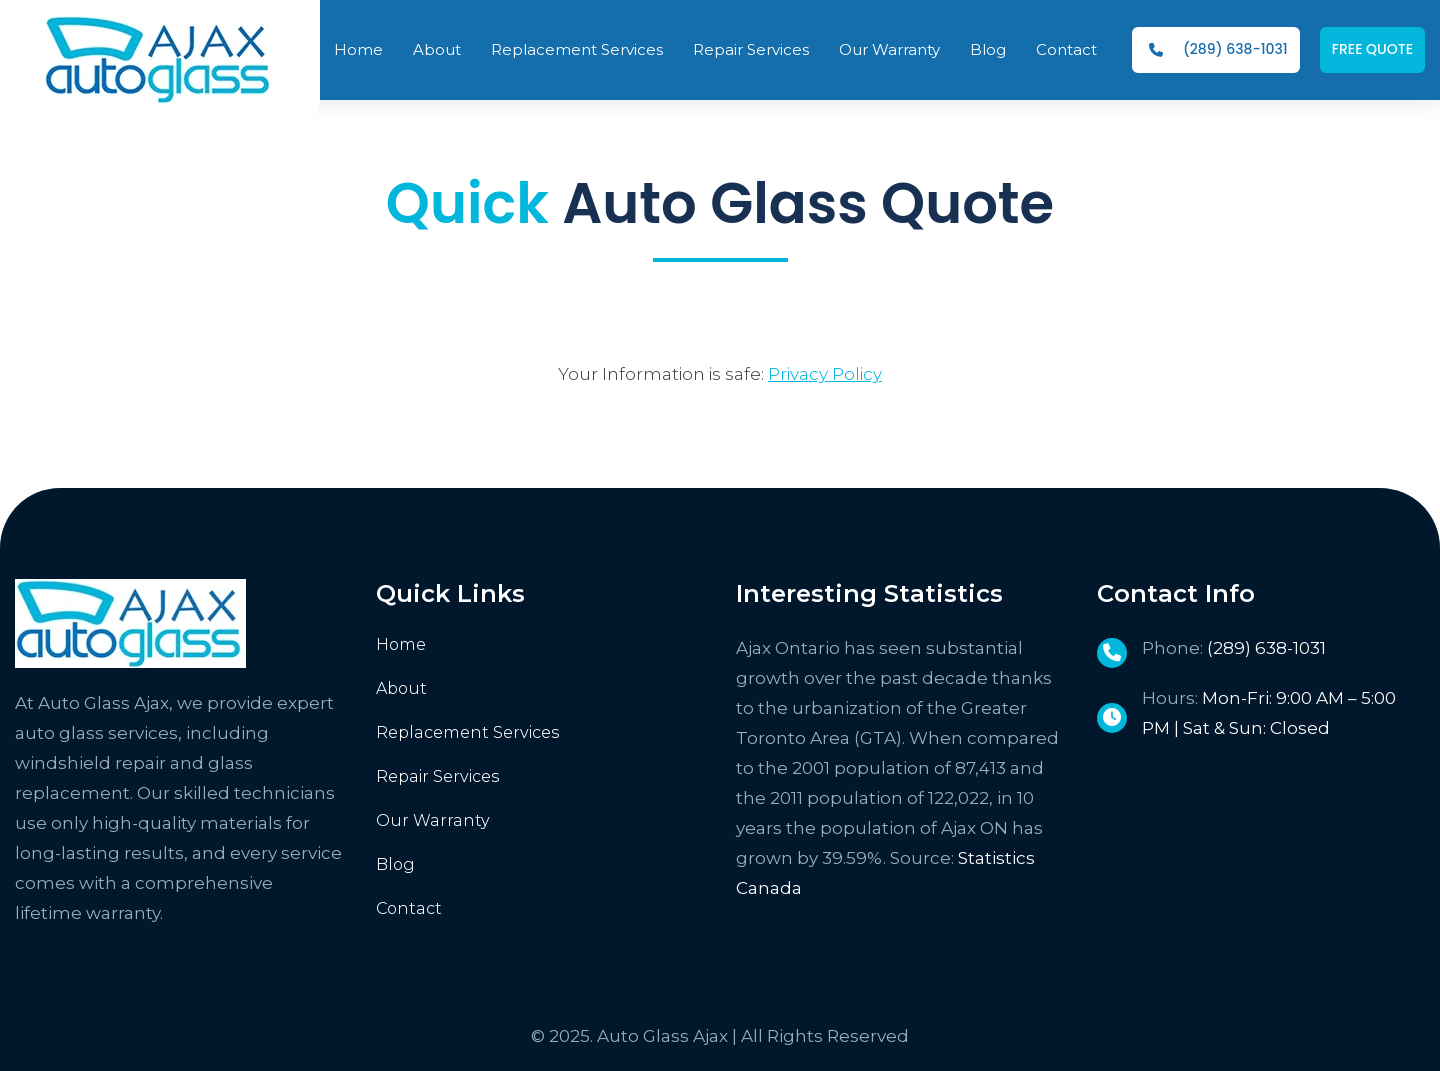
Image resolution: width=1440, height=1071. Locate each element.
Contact (409, 908)
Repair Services (438, 776)
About (401, 688)
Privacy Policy (825, 374)
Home (401, 644)
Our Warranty (433, 820)
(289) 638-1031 (1218, 49)
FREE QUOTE (1372, 49)
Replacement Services (468, 732)
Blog (395, 864)
